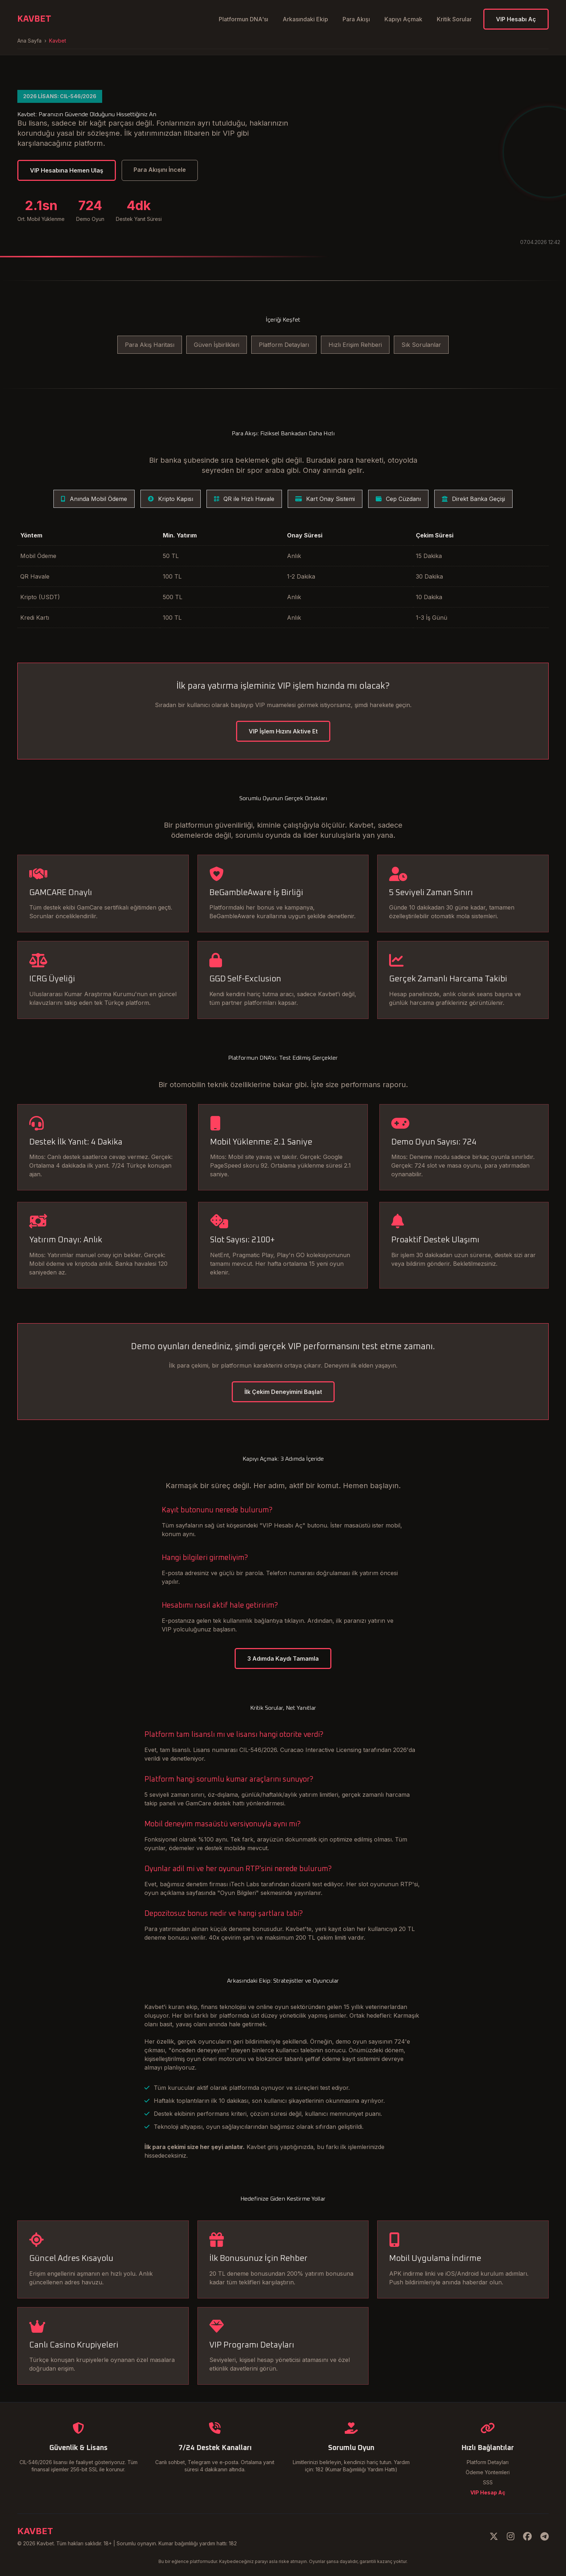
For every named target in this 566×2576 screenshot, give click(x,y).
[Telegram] (544, 2536)
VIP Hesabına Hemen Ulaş (66, 170)
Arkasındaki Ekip (305, 19)
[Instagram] (510, 2536)
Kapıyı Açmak (403, 19)
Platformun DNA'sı (243, 19)
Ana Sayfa (29, 41)
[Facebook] (527, 2536)
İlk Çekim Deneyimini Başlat (283, 1391)
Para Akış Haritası (149, 344)
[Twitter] (493, 2536)
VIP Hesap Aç (487, 2492)
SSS (488, 2482)
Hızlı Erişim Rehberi (355, 344)
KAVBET (34, 19)
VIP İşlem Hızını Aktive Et (283, 731)
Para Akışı (356, 19)
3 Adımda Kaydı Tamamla (283, 1658)
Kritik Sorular (454, 19)
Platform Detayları (284, 344)
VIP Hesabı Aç (516, 19)
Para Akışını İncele (160, 169)
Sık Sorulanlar (421, 344)
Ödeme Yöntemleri (488, 2472)
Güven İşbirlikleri (216, 344)
